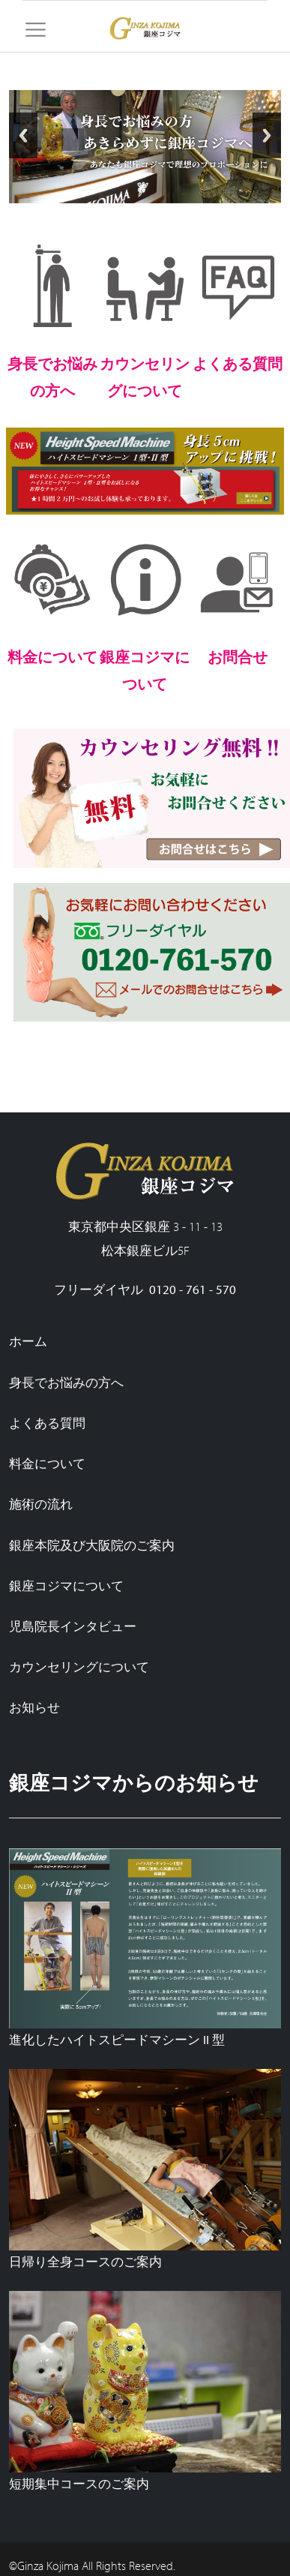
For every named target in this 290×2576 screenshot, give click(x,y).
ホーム (28, 1341)
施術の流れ (41, 1504)
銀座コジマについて (66, 1585)
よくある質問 (47, 1423)
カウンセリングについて (79, 1666)
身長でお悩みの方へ (66, 1382)
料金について (47, 1463)
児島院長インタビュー (72, 1626)
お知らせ (34, 1707)
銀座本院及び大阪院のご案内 (92, 1545)
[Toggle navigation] (35, 30)
